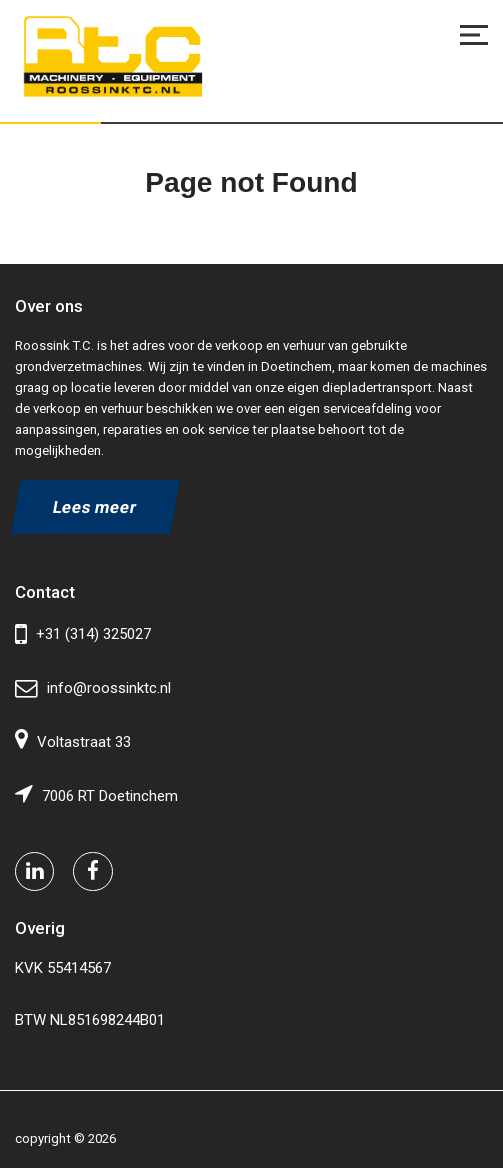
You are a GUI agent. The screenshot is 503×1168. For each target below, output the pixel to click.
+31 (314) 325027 (83, 634)
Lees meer (96, 507)
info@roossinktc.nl (93, 688)
